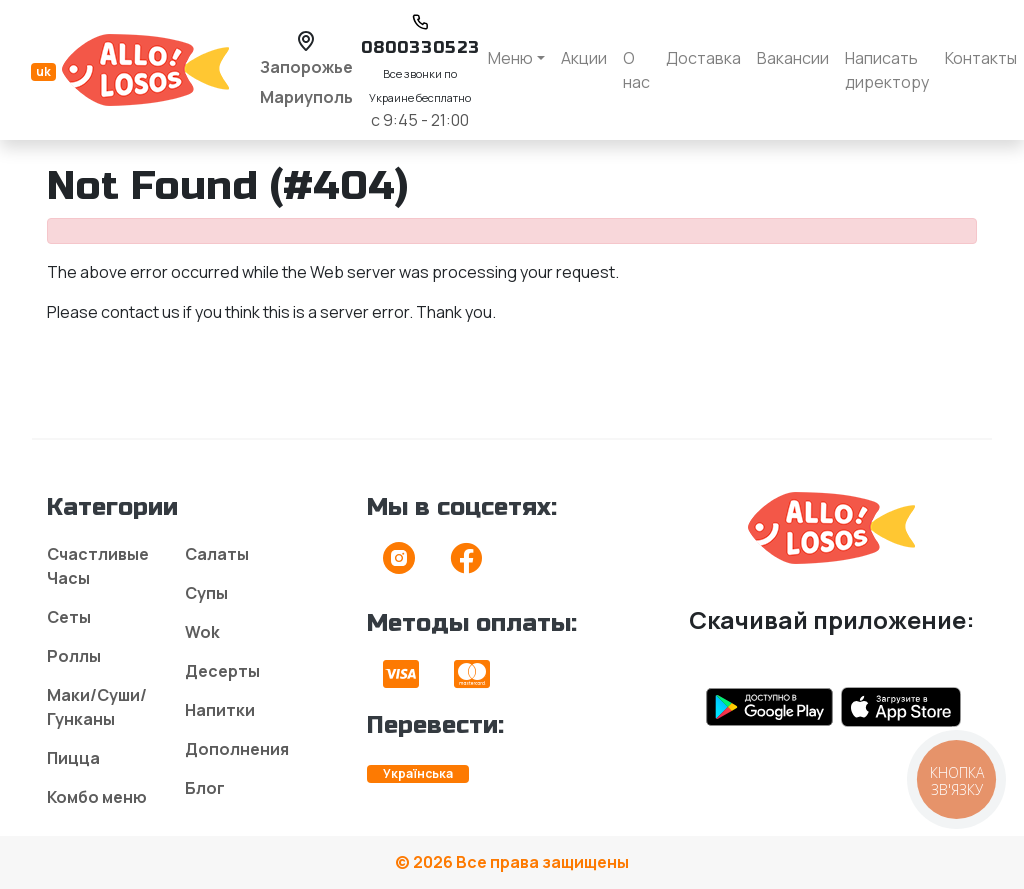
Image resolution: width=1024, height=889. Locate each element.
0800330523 (420, 47)
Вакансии (793, 58)
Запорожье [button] (306, 67)
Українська (418, 773)
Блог (205, 788)
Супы (206, 593)
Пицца (73, 758)
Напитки (220, 710)
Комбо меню (97, 797)
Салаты (217, 554)
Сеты (69, 617)
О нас (636, 70)
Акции (584, 58)
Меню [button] (510, 58)
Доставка (703, 58)
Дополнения (237, 749)
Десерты (222, 671)
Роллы (74, 656)
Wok (202, 632)
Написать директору (887, 70)
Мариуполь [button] (306, 97)
